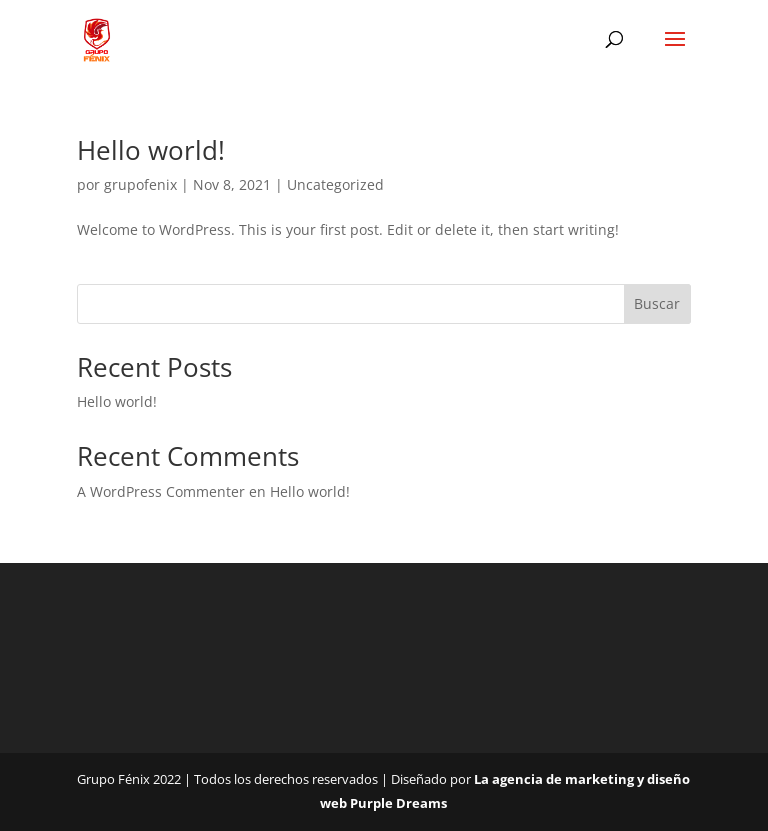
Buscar (657, 303)
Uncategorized (335, 184)
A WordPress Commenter (161, 491)
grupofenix (140, 184)
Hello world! (151, 150)
